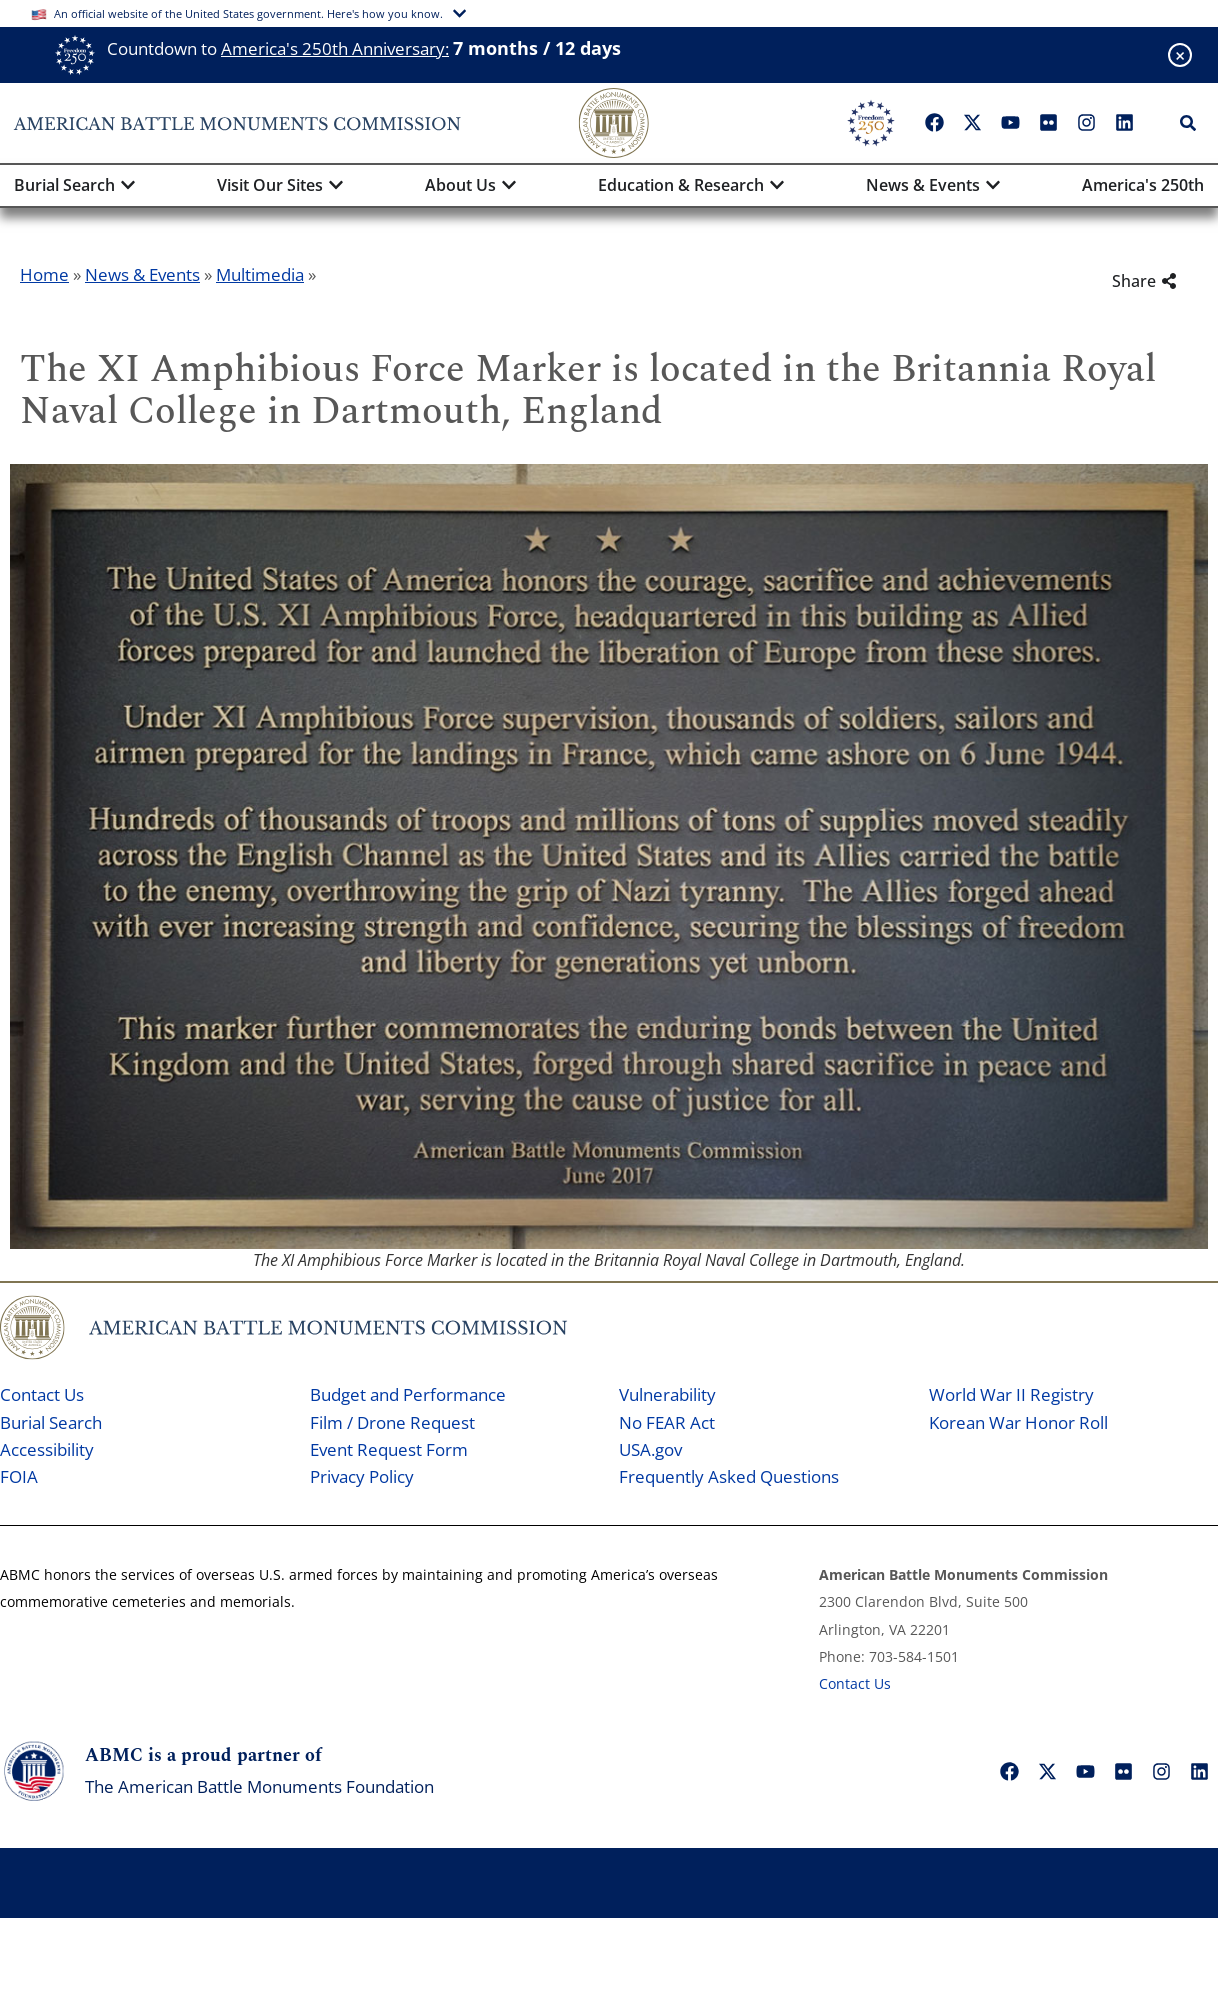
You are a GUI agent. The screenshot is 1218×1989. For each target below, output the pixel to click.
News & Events (142, 274)
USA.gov (650, 1449)
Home (44, 274)
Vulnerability (667, 1394)
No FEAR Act (667, 1422)
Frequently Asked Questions (729, 1476)
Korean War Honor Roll (1018, 1422)
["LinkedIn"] (1125, 123)
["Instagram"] (1087, 123)
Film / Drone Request (392, 1422)
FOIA (19, 1476)
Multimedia (260, 274)
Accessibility (47, 1449)
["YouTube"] (1011, 123)
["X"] (973, 123)
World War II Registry (1011, 1394)
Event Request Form (389, 1449)
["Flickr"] (1049, 123)
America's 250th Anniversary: (335, 48)
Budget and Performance (408, 1394)
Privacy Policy (362, 1476)
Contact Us (42, 1394)
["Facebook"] (935, 123)
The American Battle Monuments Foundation (259, 1786)
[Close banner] (1180, 55)
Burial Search (51, 1422)
